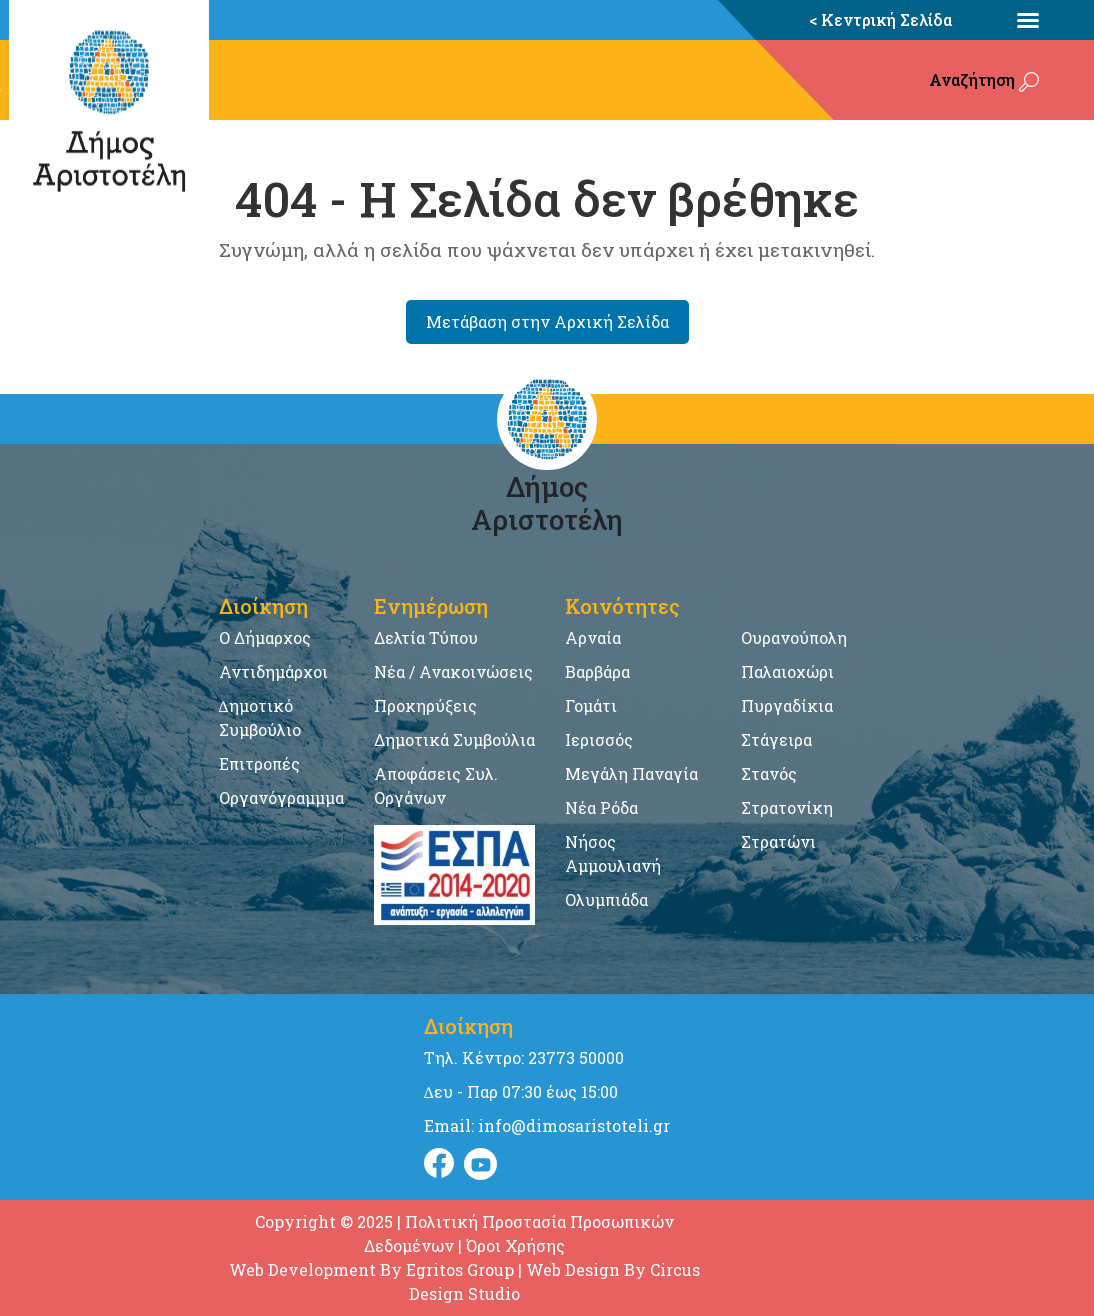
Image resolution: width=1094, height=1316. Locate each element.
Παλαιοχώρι (787, 671)
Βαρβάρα (597, 671)
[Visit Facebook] (439, 1164)
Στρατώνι (778, 841)
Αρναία (593, 637)
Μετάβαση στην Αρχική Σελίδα (547, 321)
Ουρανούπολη (794, 637)
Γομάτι (591, 705)
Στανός (769, 773)
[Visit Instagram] (480, 1164)
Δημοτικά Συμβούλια (454, 739)
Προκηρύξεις (425, 705)
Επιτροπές (259, 763)
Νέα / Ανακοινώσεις (453, 671)
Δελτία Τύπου (426, 637)
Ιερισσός (599, 739)
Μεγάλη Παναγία (631, 773)
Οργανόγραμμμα (281, 797)
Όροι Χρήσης (515, 1245)
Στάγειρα (776, 739)
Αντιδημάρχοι (273, 671)
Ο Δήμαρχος (265, 637)
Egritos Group (460, 1269)
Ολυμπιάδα (606, 899)
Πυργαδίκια (787, 705)
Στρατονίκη (787, 807)
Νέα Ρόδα (601, 807)
